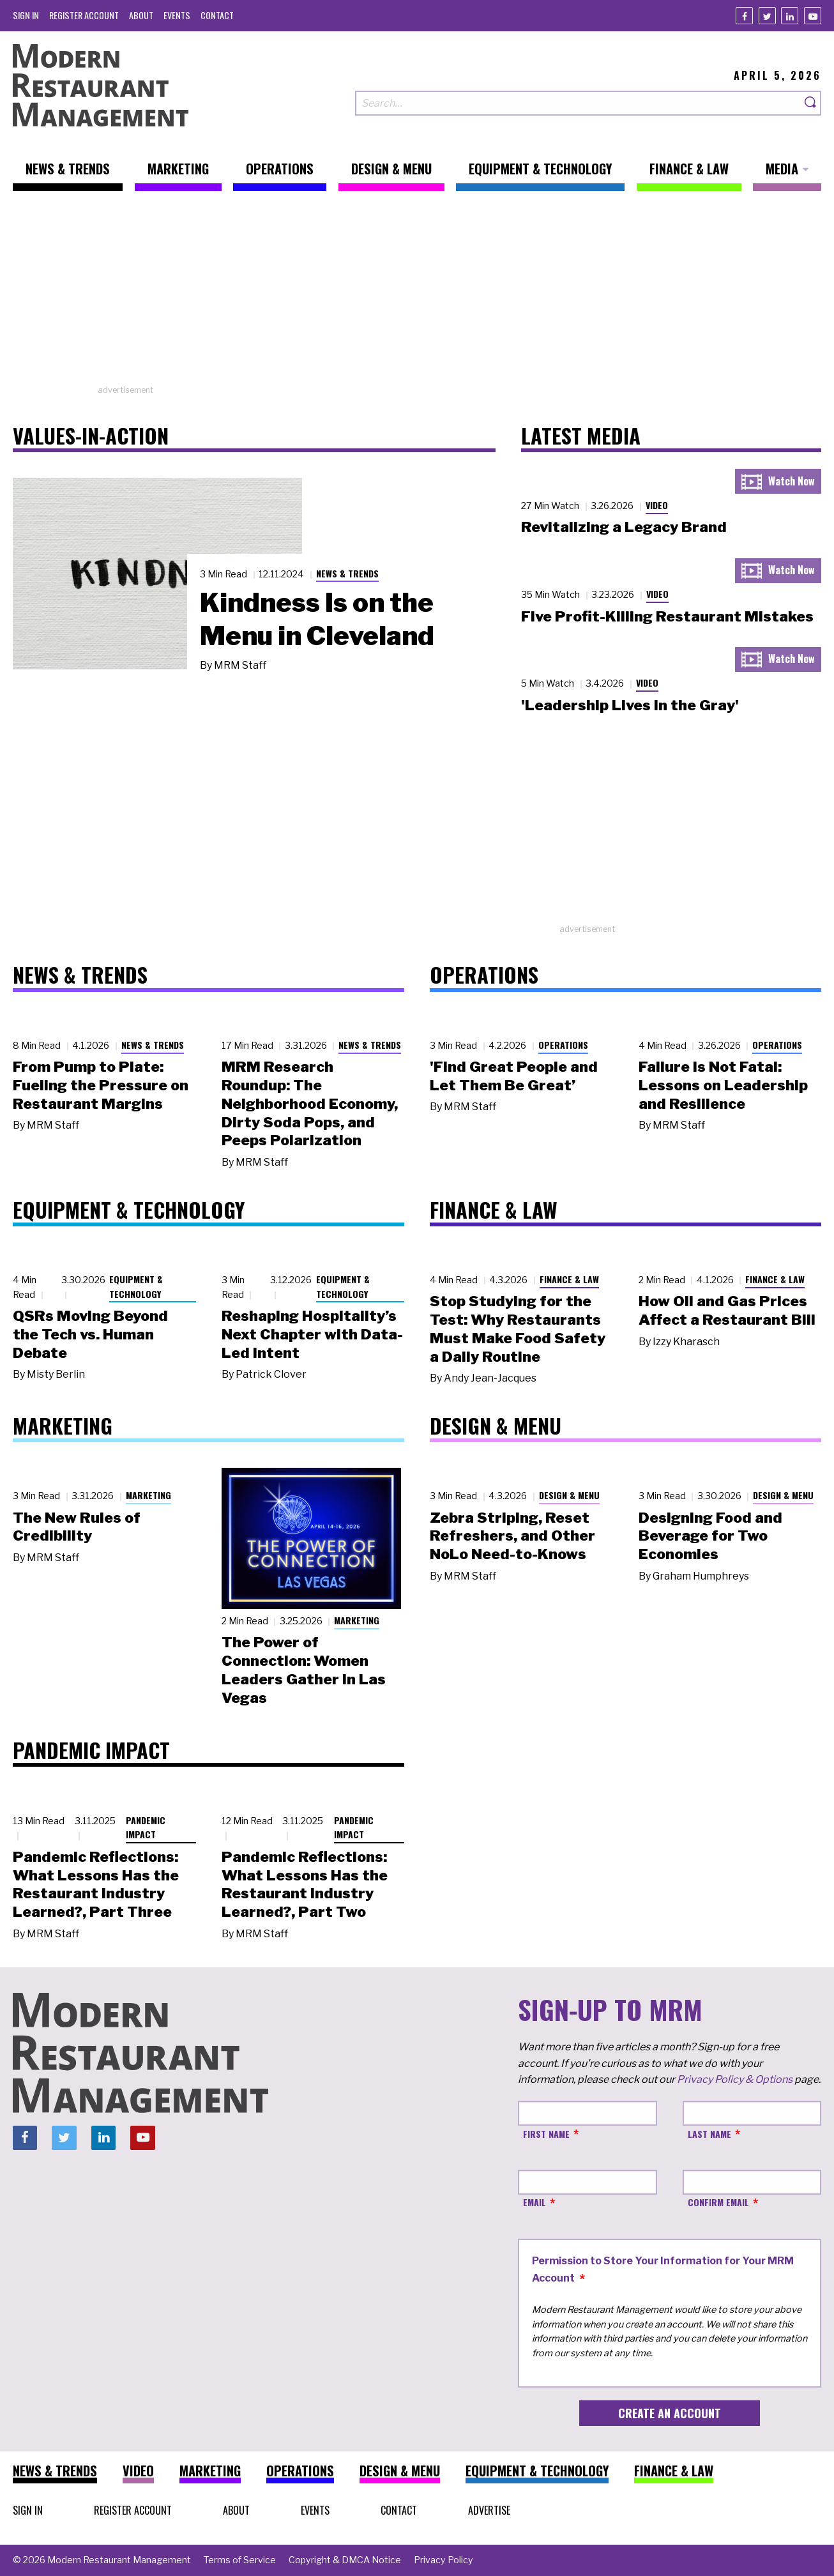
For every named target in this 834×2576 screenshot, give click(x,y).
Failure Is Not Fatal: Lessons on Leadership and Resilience (723, 1085)
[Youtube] (812, 15)
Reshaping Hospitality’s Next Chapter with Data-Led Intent (312, 1334)
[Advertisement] (417, 294)
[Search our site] (578, 103)
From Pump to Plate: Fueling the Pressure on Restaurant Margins (100, 1085)
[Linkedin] (789, 15)
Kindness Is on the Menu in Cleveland (317, 619)
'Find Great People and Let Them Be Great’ (514, 1076)
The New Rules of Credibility (76, 1527)
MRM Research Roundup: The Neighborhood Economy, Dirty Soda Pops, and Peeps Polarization (310, 1103)
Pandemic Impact (145, 1827)
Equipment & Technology (136, 1286)
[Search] (811, 103)
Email (534, 2202)
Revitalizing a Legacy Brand (624, 527)
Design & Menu (569, 1495)
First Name (546, 2133)
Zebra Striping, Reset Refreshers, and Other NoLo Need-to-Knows (512, 1536)
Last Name (709, 2133)
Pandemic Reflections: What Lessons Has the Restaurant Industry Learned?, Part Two (305, 1884)
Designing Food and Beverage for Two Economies (710, 1536)
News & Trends (347, 573)
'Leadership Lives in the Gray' (630, 705)
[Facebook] (744, 15)
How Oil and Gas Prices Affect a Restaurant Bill (727, 1310)
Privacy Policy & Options (734, 2079)
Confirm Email (718, 2202)
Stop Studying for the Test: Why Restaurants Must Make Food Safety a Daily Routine (517, 1328)
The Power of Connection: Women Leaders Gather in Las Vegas (304, 1669)
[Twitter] (767, 15)
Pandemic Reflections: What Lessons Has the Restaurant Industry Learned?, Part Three (96, 1884)
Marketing (148, 1495)
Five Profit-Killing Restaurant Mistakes (667, 616)
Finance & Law (569, 1279)
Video (657, 505)
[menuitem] (26, 15)
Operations (563, 1044)
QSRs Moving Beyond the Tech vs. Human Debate (90, 1334)
